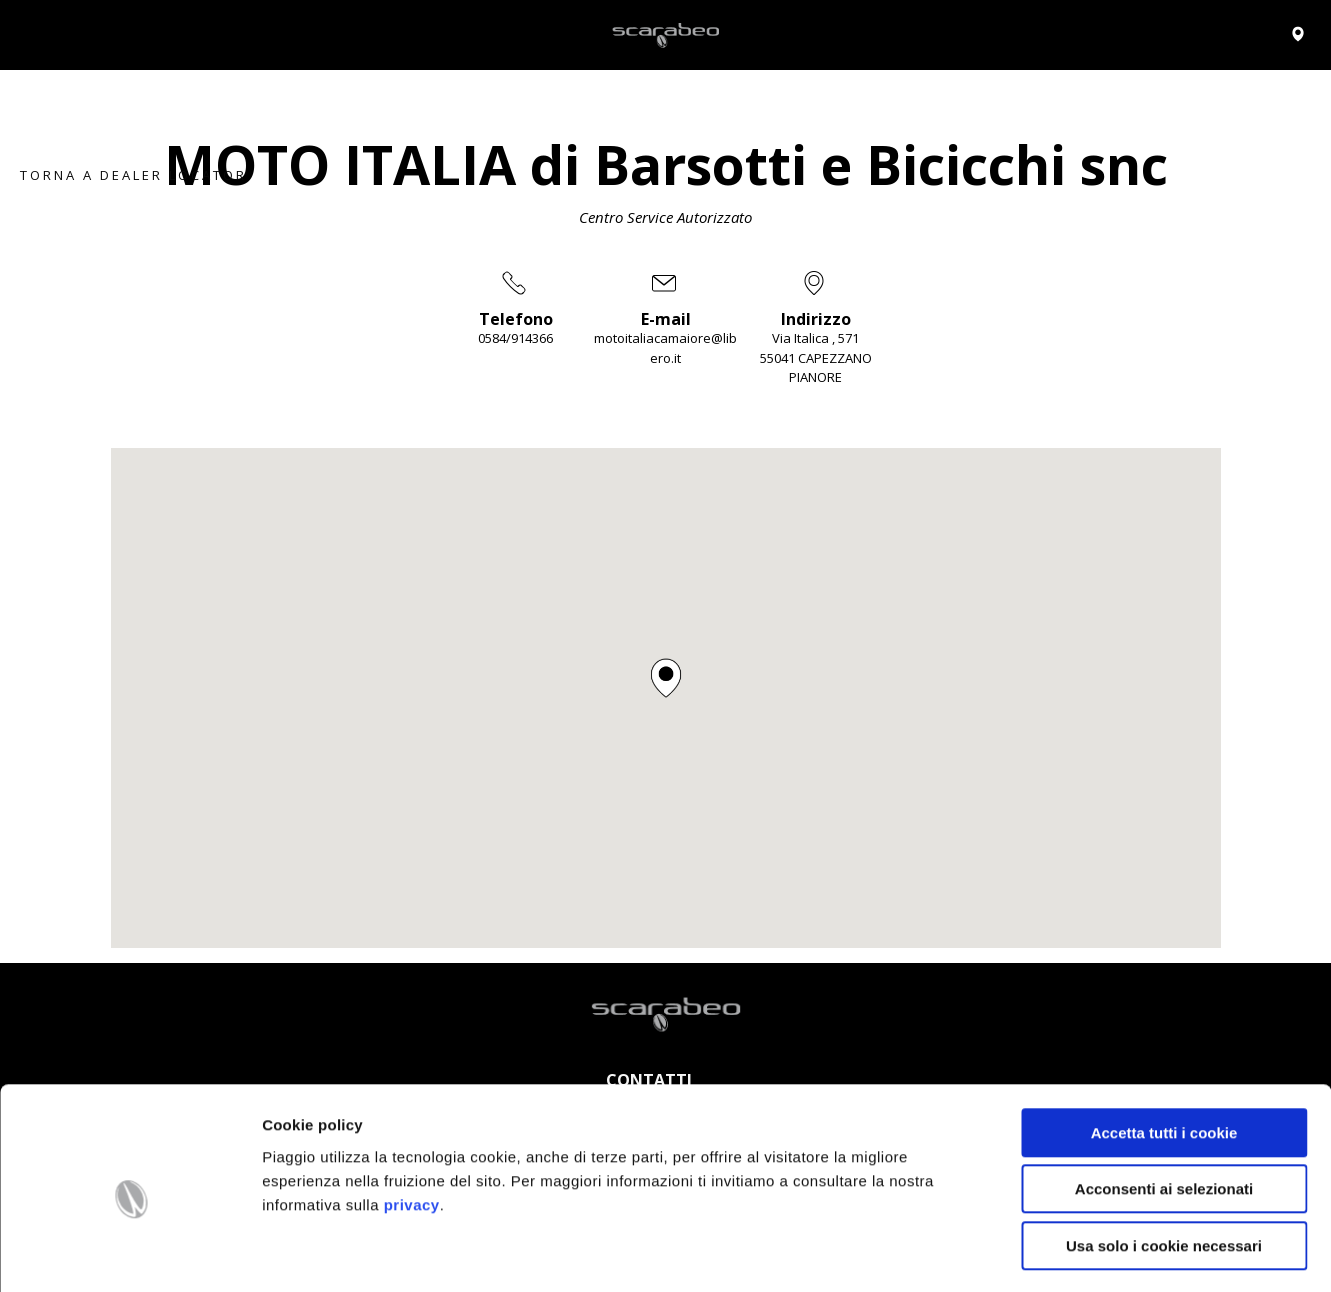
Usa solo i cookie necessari (1164, 1165)
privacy (412, 1124)
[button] (666, 678)
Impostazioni (1054, 1252)
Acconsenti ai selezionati (1164, 1109)
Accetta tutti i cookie (1164, 1052)
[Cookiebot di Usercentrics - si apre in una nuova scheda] (129, 1253)
